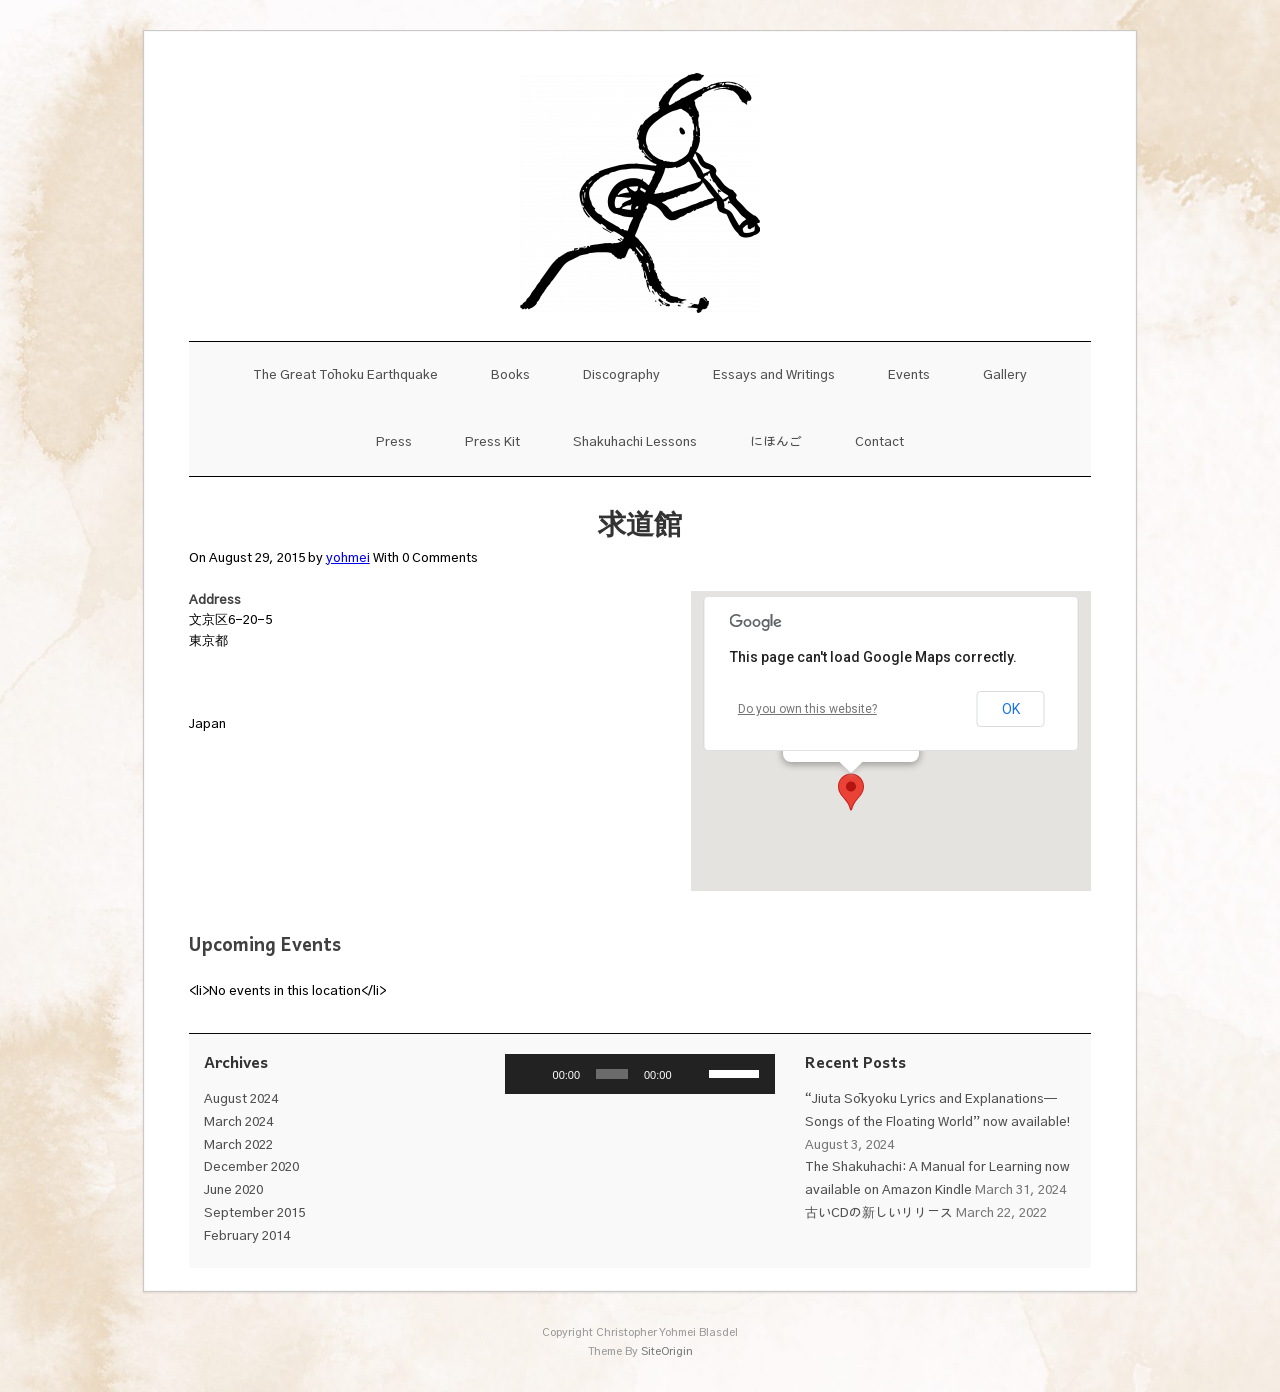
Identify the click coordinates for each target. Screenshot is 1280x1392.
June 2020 (233, 1190)
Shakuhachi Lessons (635, 442)
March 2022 (238, 1145)
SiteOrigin (667, 1351)
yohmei (348, 558)
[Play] (531, 1074)
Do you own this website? (807, 709)
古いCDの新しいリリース (879, 1213)
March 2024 (238, 1122)
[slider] (612, 1074)
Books (510, 375)
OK (1011, 709)
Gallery (1005, 375)
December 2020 (251, 1167)
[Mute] (694, 1074)
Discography (621, 375)
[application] (640, 1074)
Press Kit (492, 442)
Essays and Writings (774, 375)
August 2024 (241, 1099)
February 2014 (247, 1236)
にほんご (776, 442)
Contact (879, 442)
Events (909, 375)
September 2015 (254, 1213)
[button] (851, 792)
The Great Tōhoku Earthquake (345, 375)
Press (394, 442)
